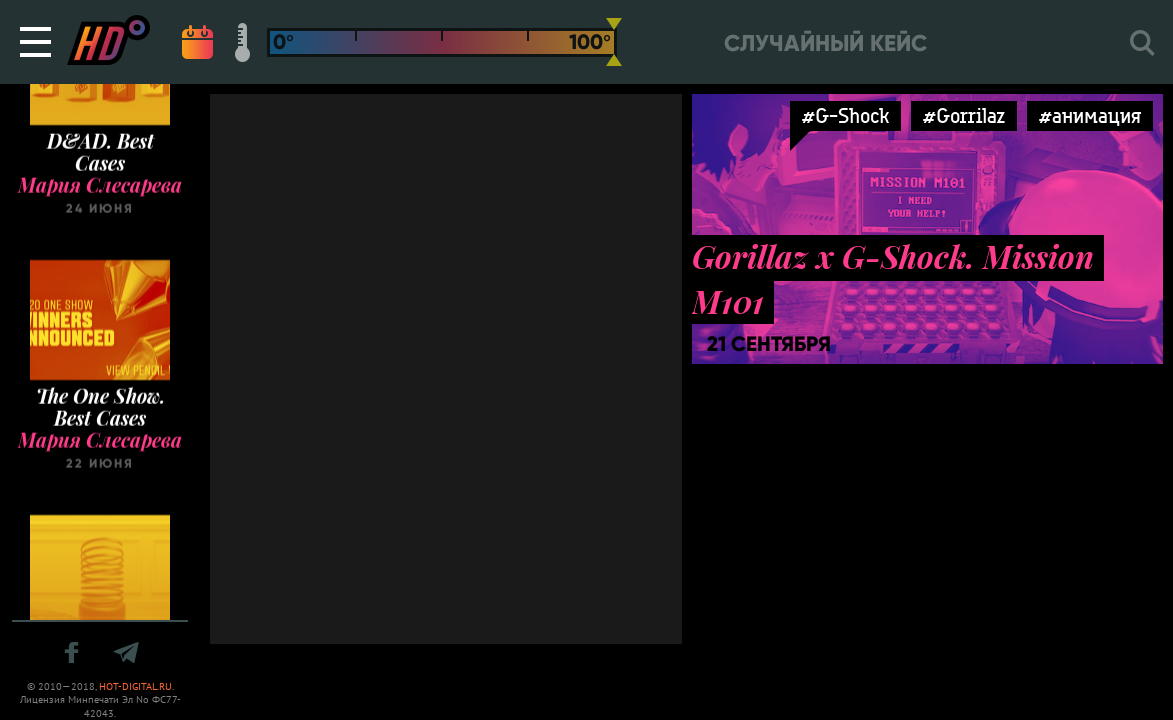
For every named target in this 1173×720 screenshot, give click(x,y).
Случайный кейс (825, 43)
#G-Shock (845, 115)
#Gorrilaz (964, 115)
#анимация (1090, 115)
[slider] (614, 42)
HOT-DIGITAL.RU (135, 686)
